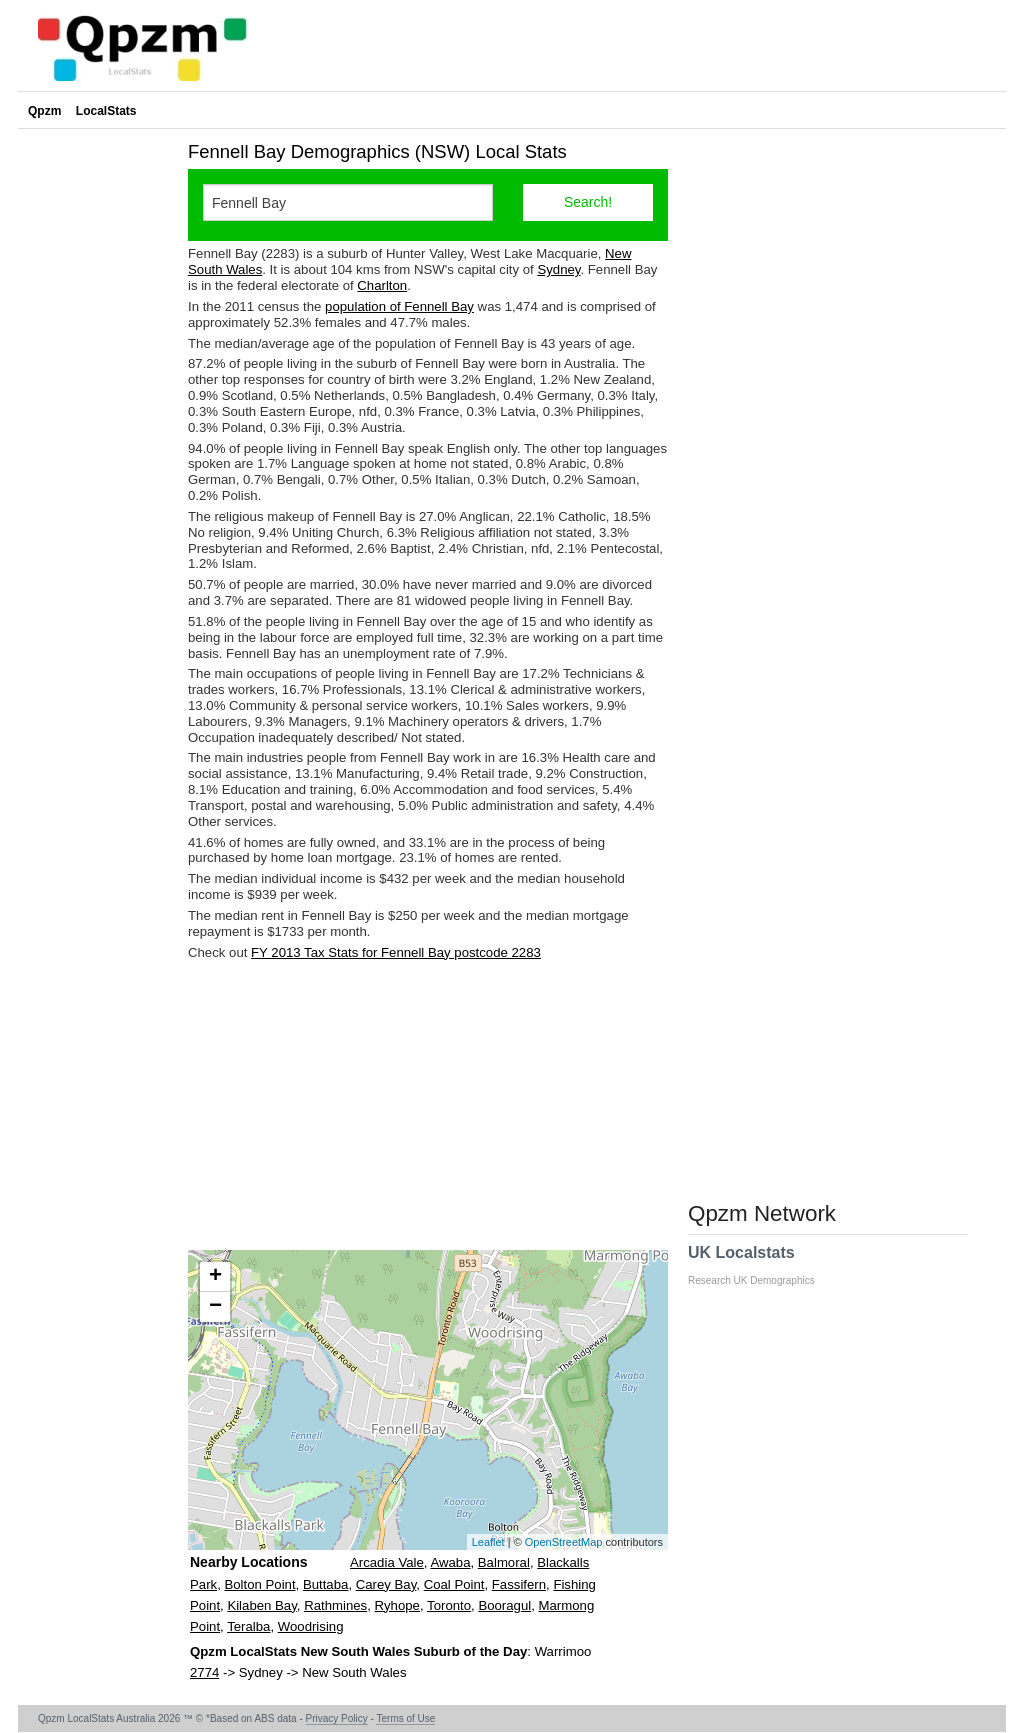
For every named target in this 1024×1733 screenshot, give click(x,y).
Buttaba (325, 1584)
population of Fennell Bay (399, 306)
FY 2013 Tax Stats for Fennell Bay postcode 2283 (396, 952)
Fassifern (519, 1584)
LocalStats (106, 111)
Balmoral (504, 1562)
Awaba (450, 1562)
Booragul (504, 1605)
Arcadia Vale (387, 1562)
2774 (204, 1672)
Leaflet (488, 1542)
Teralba (248, 1626)
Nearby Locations (248, 1562)
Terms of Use (405, 1718)
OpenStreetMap (564, 1542)
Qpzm (44, 111)
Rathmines (335, 1605)
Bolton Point (259, 1584)
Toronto (449, 1605)
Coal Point (454, 1584)
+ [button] (215, 1277)
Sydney (558, 269)
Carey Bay (386, 1584)
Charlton (382, 285)
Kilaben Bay (261, 1605)
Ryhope (397, 1605)
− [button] (215, 1307)
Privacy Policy (337, 1718)
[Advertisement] (428, 1105)
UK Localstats (761, 1265)
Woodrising (311, 1626)
